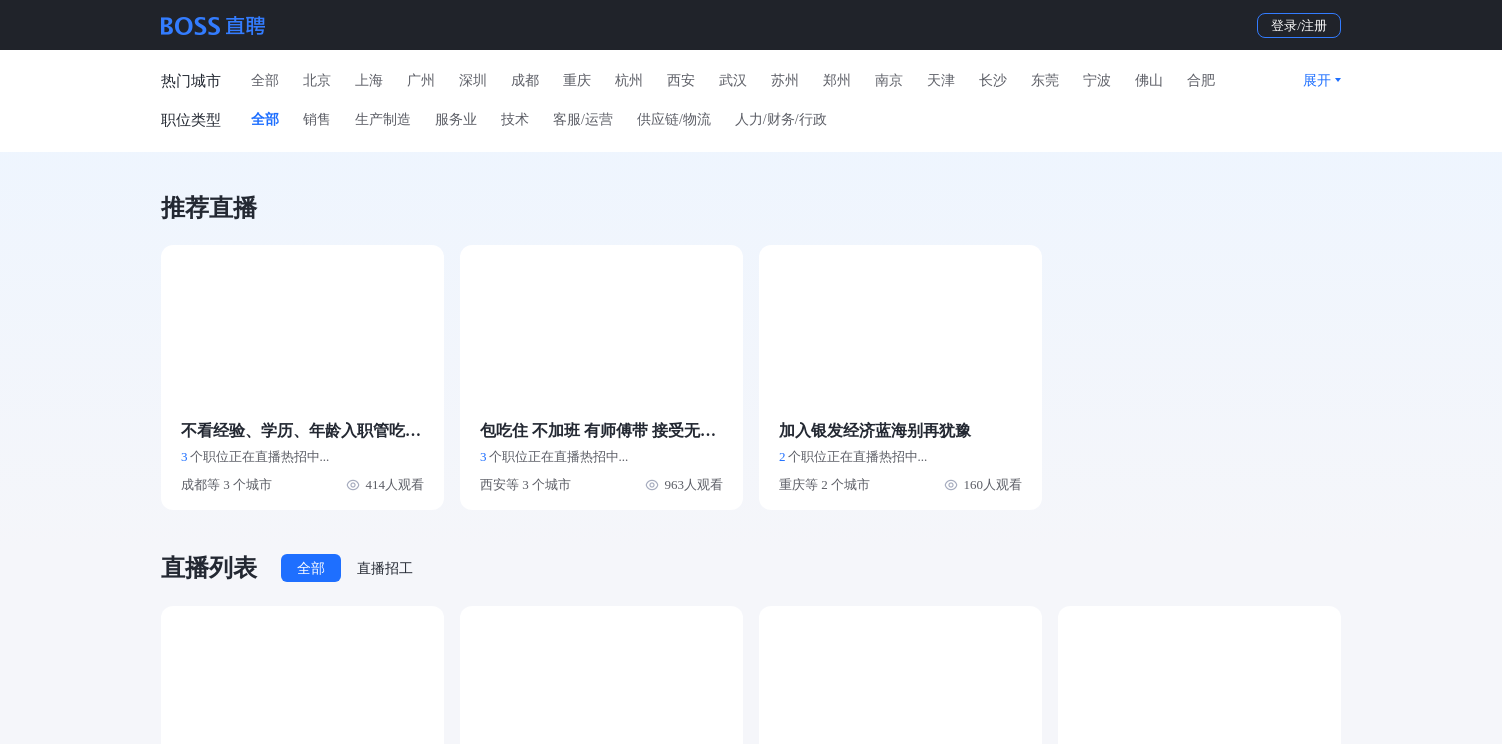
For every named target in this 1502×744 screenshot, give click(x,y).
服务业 (456, 119)
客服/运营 (583, 119)
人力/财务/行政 (781, 119)
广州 (421, 80)
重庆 (577, 80)
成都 (525, 80)
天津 (941, 80)
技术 (515, 119)
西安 (681, 80)
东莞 (1045, 80)
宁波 (1097, 80)
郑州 (837, 80)
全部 (265, 80)
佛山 (1149, 80)
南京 (889, 80)
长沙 (993, 80)
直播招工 (385, 568)
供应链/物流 (674, 119)
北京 (317, 80)
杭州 (629, 80)
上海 (369, 80)
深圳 (473, 80)
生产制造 (383, 119)
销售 (317, 119)
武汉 (733, 80)
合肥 (1201, 80)
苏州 (785, 80)
